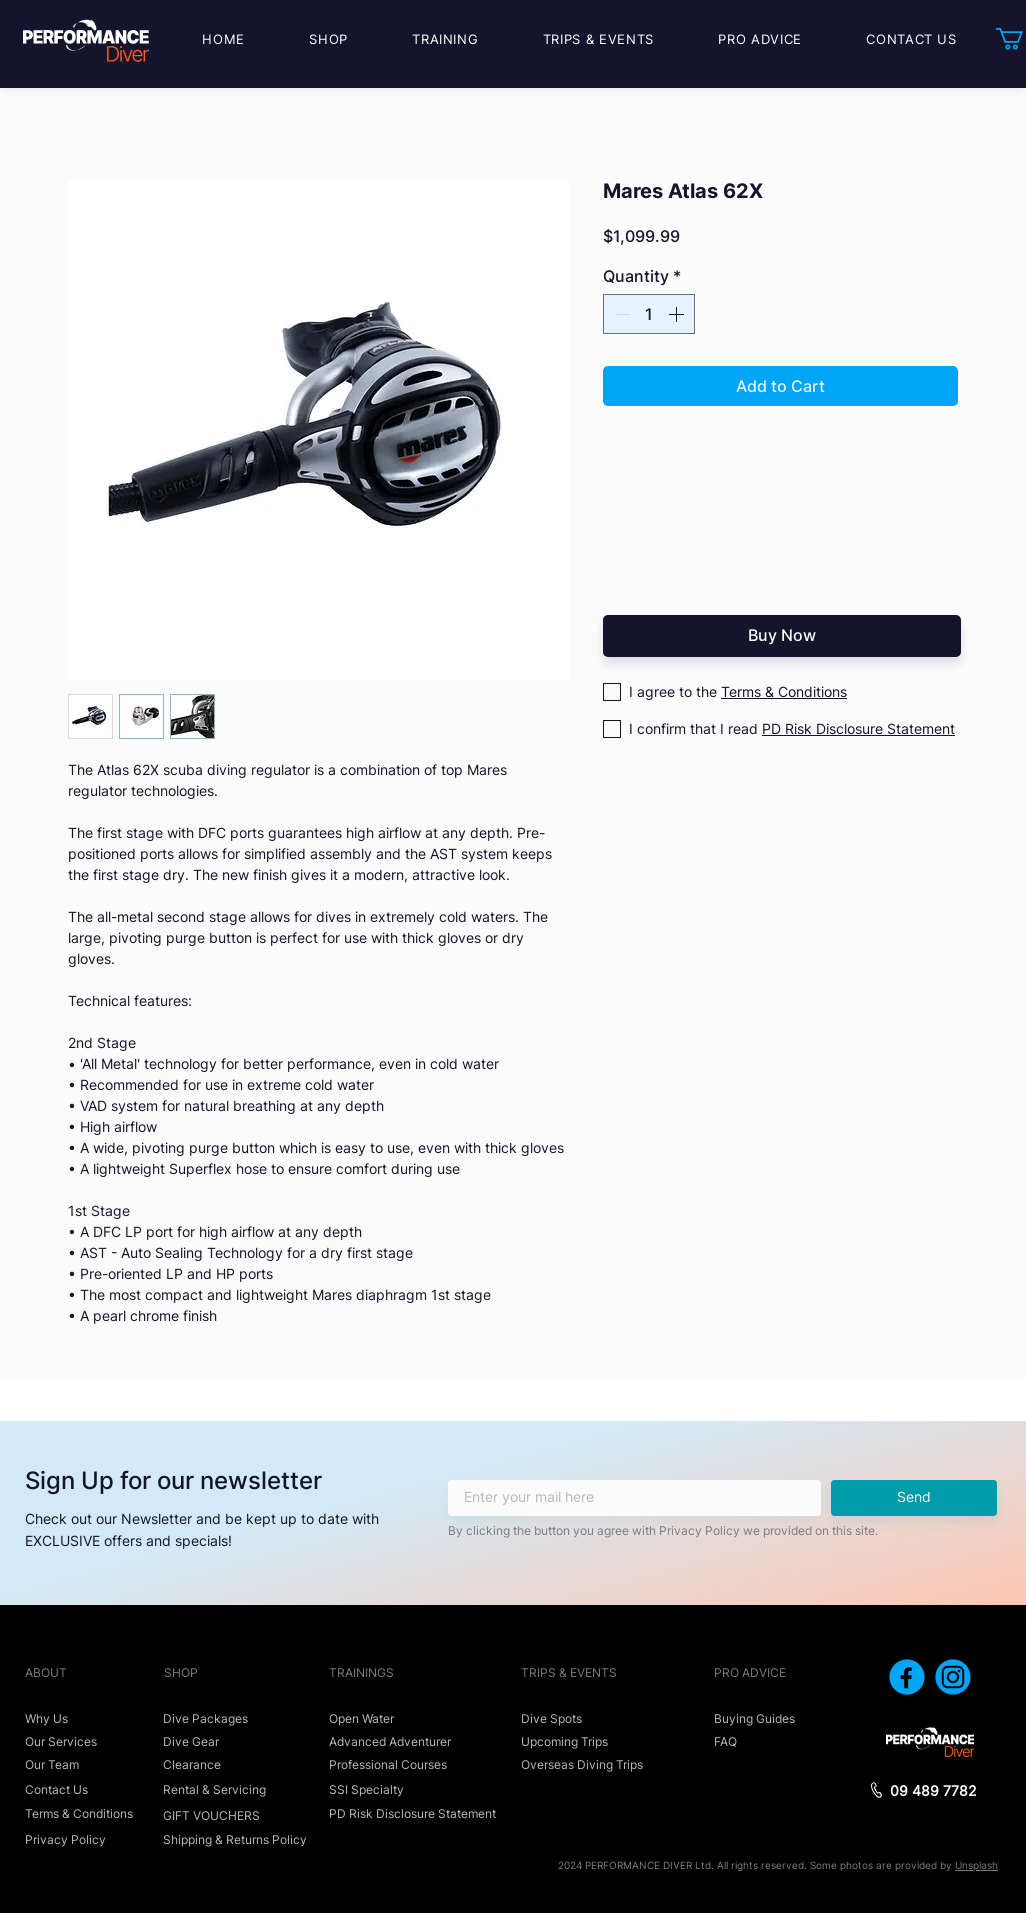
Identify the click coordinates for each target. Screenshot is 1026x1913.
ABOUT (46, 1672)
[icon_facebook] (907, 1677)
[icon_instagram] (953, 1677)
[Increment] (678, 314)
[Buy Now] (782, 636)
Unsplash (976, 1865)
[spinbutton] (649, 314)
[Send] (914, 1498)
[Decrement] (620, 314)
